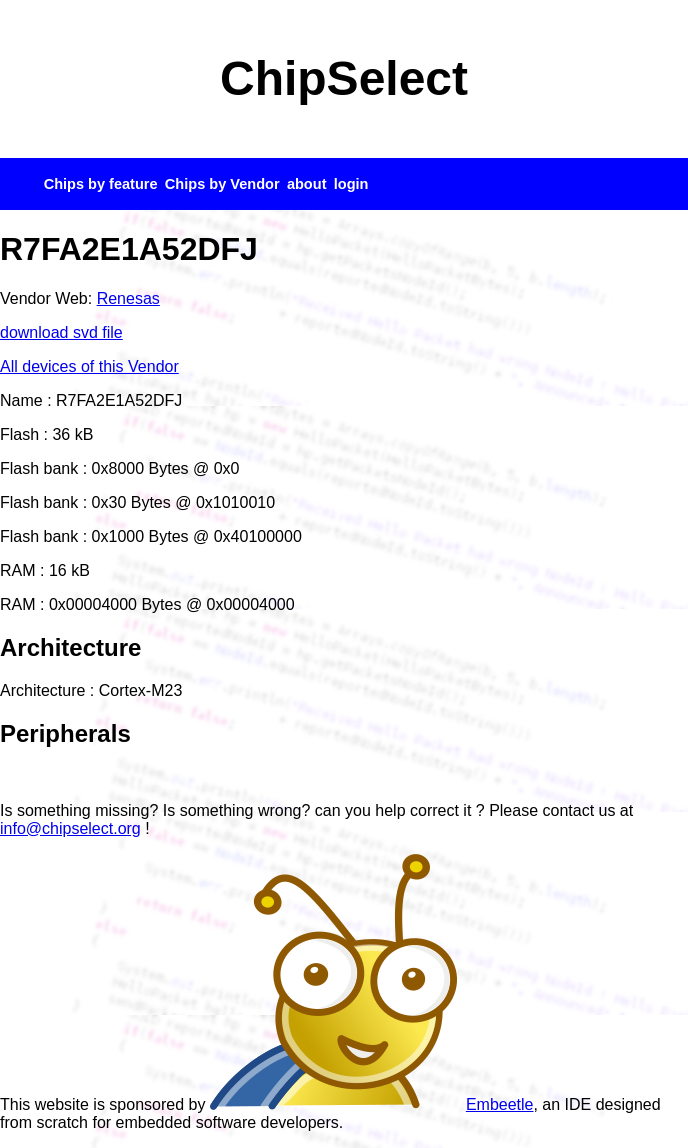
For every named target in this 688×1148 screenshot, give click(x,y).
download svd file (61, 332)
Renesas (128, 298)
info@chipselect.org (70, 828)
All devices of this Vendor (89, 366)
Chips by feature (101, 184)
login (351, 184)
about (307, 184)
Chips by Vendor (222, 184)
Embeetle (372, 1104)
